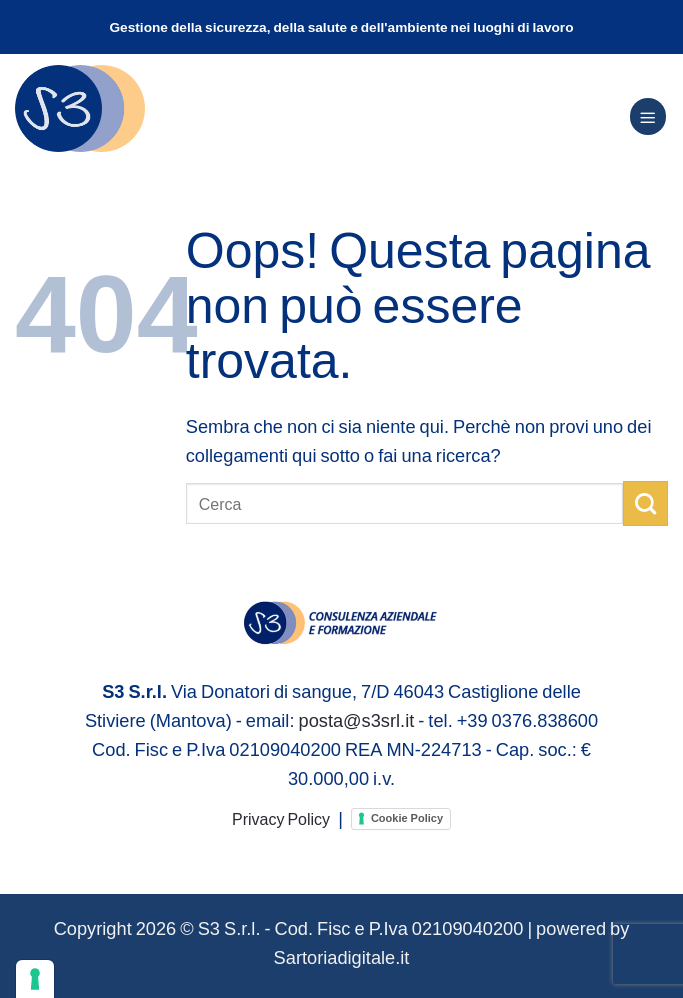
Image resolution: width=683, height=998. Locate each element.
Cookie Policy (407, 818)
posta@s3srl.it (356, 720)
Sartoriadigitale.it (342, 957)
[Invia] (645, 503)
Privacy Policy (281, 818)
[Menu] (648, 116)
